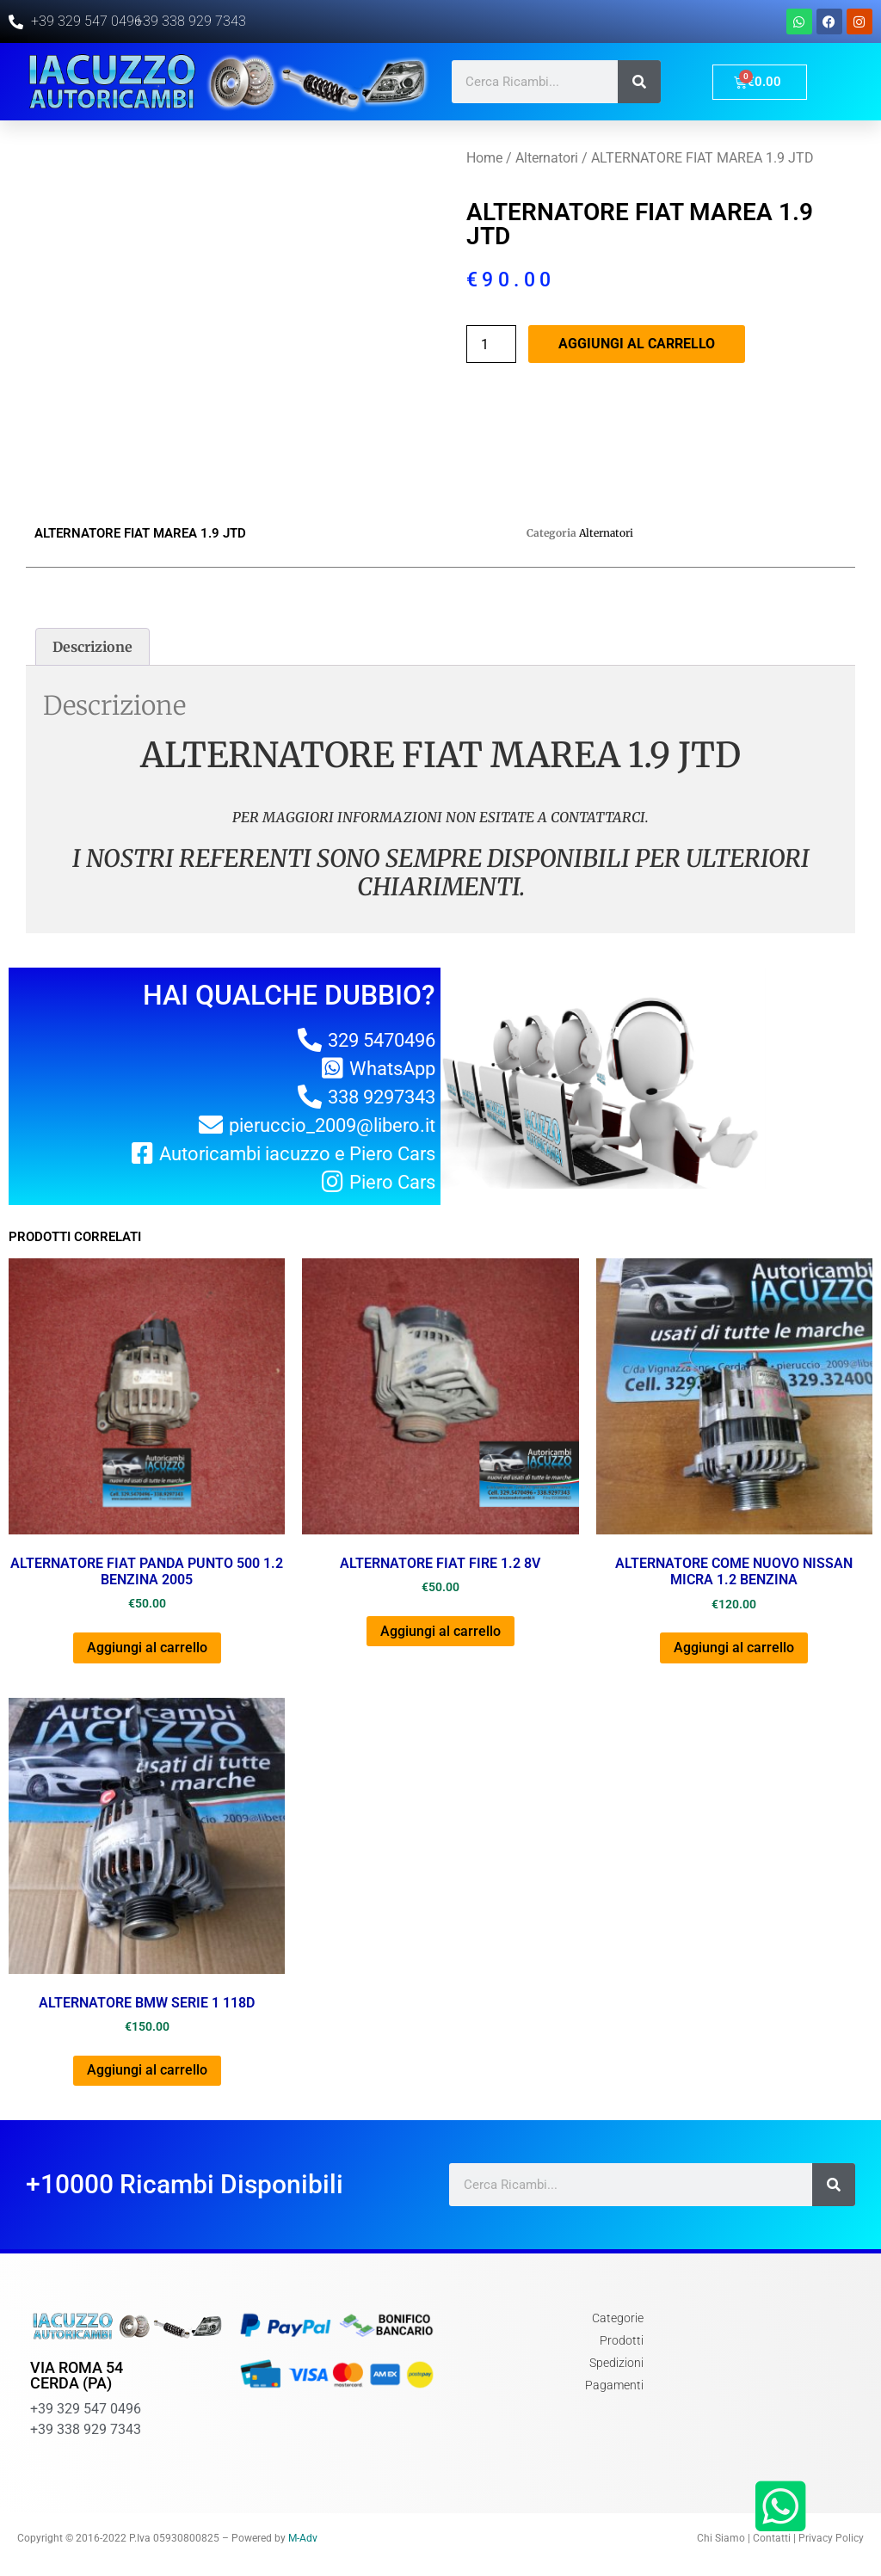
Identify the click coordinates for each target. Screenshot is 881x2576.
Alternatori (546, 158)
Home (484, 158)
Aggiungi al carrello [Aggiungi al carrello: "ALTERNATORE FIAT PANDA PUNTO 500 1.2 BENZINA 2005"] (147, 1647)
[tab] (92, 647)
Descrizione (92, 646)
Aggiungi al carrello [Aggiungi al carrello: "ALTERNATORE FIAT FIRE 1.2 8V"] (440, 1631)
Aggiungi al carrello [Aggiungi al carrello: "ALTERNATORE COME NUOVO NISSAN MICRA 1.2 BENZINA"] (734, 1647)
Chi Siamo (721, 2538)
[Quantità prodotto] (491, 344)
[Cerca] (639, 81)
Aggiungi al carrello (636, 343)
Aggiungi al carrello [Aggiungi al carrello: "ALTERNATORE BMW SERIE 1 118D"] (147, 2070)
